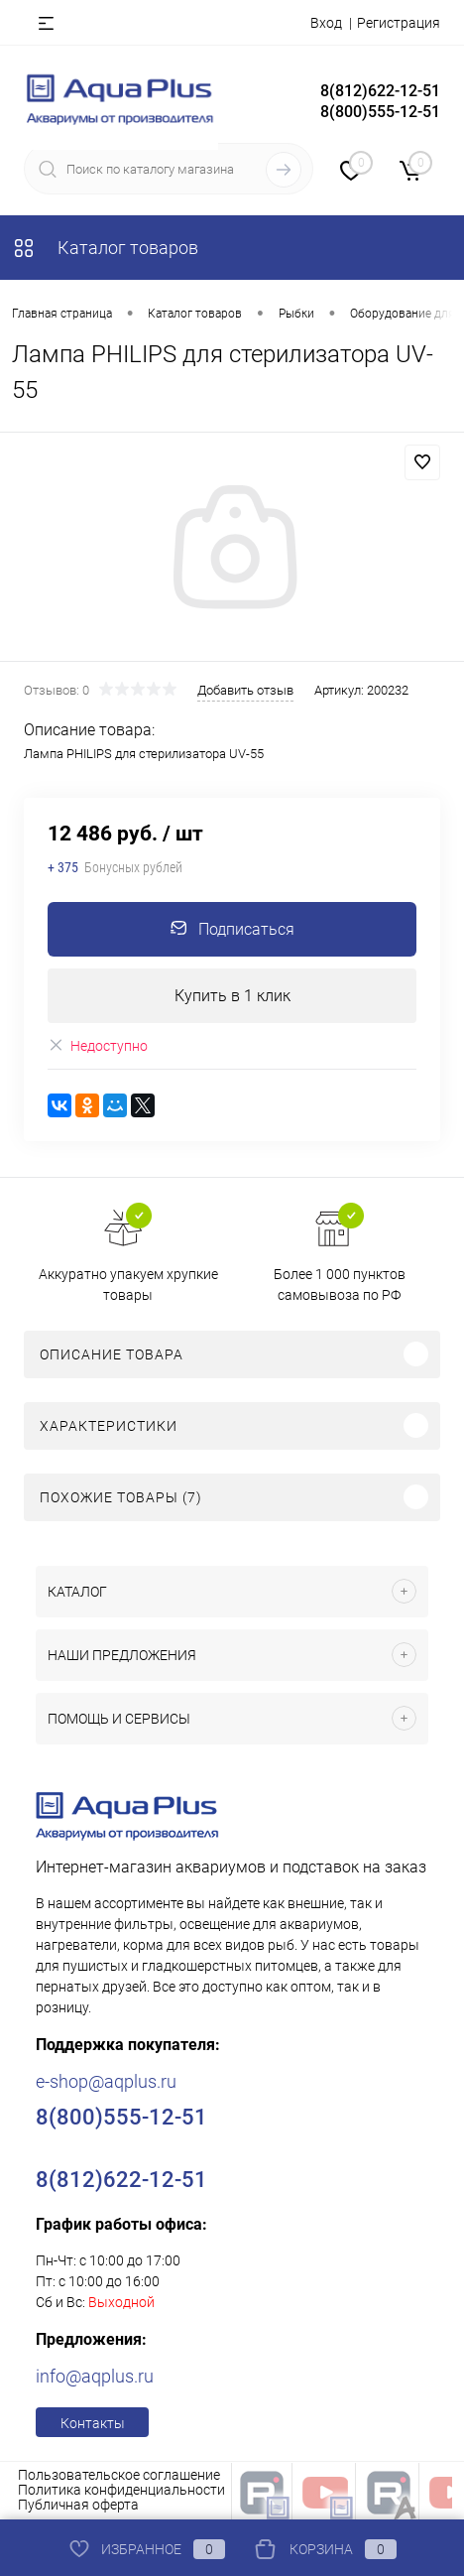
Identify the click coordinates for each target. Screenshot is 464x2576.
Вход (326, 23)
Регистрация (398, 23)
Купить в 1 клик (232, 995)
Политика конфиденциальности (121, 2490)
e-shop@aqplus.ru (106, 2081)
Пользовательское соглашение (119, 2475)
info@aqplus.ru (95, 2376)
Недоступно (98, 1045)
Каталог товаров (105, 247)
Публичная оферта (78, 2504)
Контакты (92, 2423)
